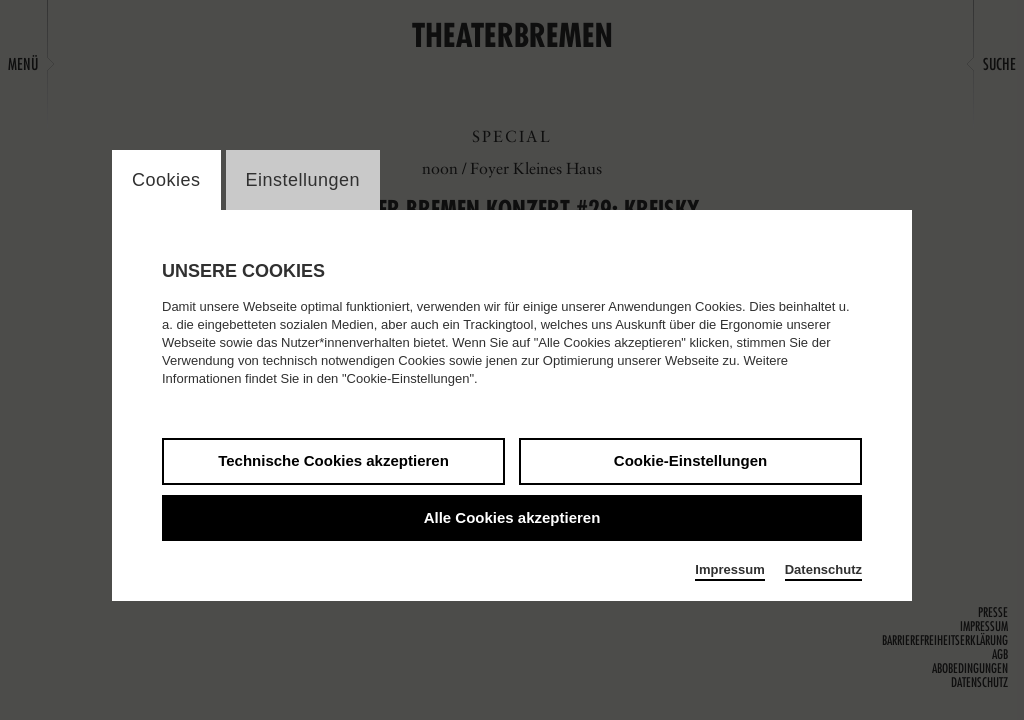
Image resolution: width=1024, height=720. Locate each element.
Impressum (729, 569)
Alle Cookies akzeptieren (512, 517)
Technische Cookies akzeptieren (333, 460)
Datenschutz (823, 569)
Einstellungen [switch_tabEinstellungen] (303, 180)
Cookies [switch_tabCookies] (166, 180)
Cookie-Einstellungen (690, 460)
